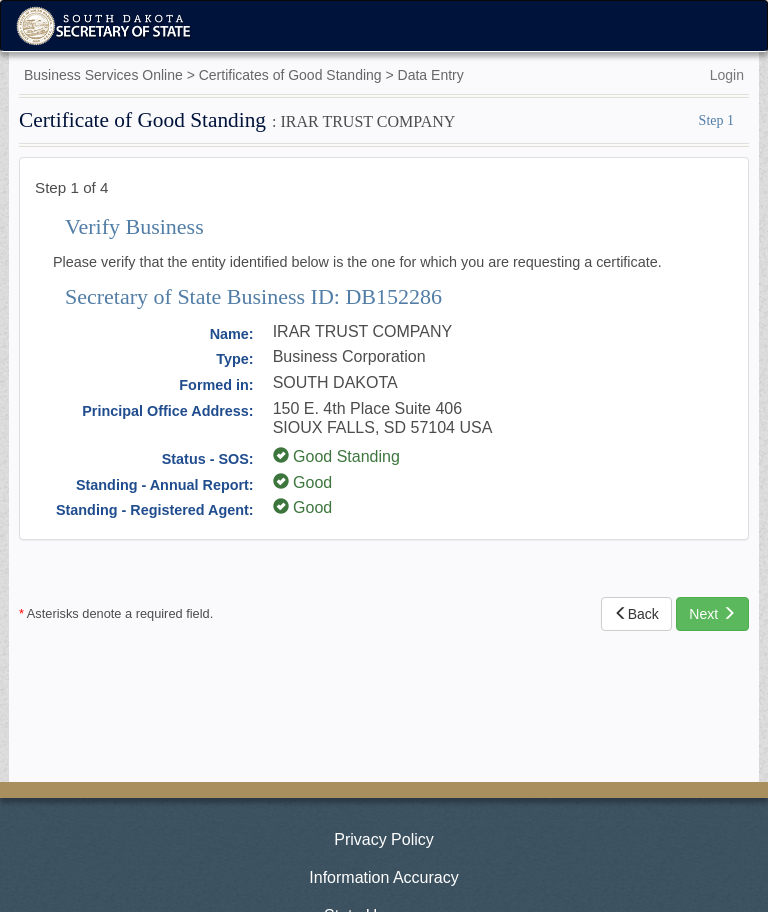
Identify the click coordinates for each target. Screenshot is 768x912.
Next (712, 614)
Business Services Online (103, 75)
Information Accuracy (383, 877)
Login (727, 75)
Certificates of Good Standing (290, 75)
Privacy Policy (384, 839)
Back (636, 614)
